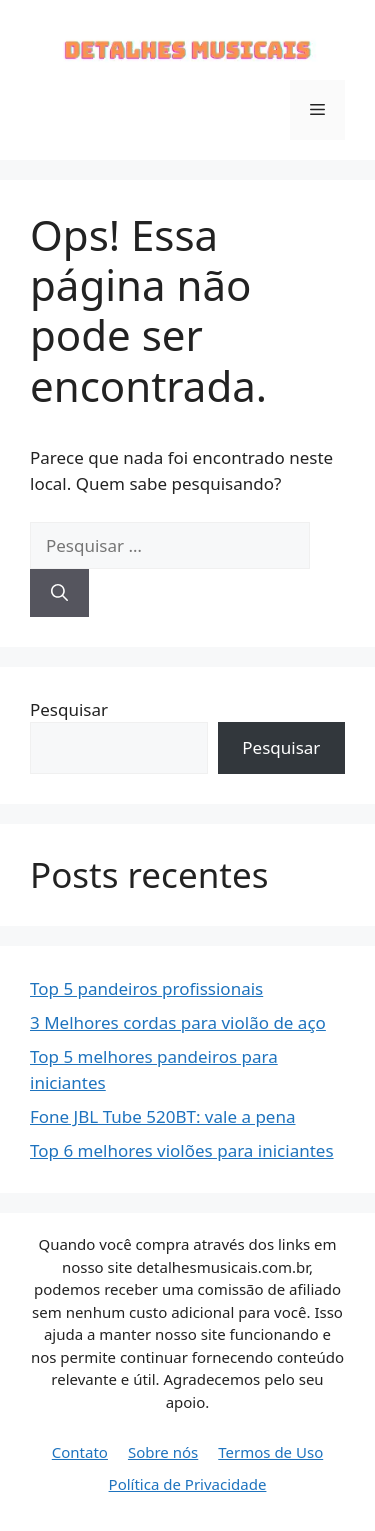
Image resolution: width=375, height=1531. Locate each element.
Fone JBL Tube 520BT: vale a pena (162, 1116)
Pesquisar (69, 709)
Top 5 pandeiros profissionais (146, 988)
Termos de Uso (270, 1452)
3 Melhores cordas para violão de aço (178, 1022)
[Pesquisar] (59, 593)
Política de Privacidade (188, 1484)
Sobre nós (163, 1452)
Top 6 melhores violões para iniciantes (182, 1150)
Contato (80, 1452)
